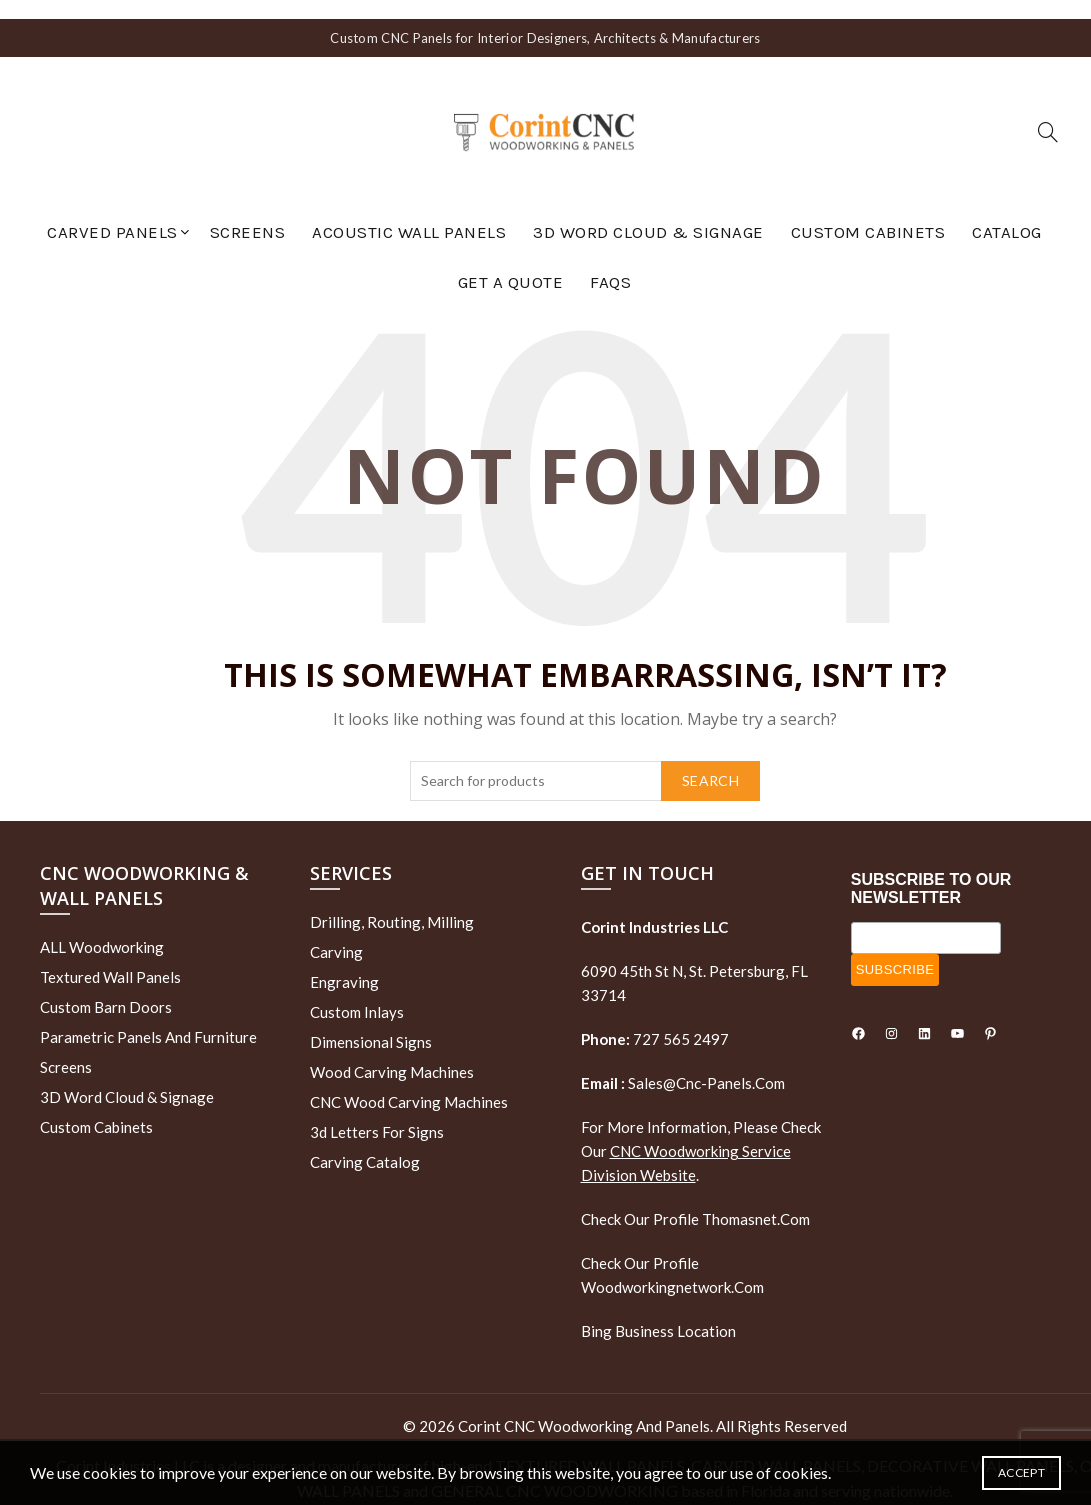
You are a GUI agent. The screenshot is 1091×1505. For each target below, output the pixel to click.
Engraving (344, 962)
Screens (248, 213)
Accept (1021, 1472)
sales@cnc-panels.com (683, 1063)
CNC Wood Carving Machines (409, 1082)
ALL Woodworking (102, 928)
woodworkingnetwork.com (672, 1267)
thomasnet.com (756, 1199)
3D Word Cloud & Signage (648, 213)
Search (710, 760)
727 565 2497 (679, 1019)
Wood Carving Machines (392, 1052)
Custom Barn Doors (106, 988)
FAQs (610, 263)
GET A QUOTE (511, 263)
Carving (336, 932)
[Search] (1048, 113)
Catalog (1007, 213)
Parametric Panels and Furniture (148, 1018)
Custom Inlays (357, 992)
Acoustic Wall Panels (409, 213)
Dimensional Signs (371, 1022)
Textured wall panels (110, 958)
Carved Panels (112, 213)
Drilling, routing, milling (392, 902)
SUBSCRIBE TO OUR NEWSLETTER (931, 868)
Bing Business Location (658, 1311)
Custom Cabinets (868, 213)
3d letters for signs (377, 1112)
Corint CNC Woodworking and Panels (584, 1406)
